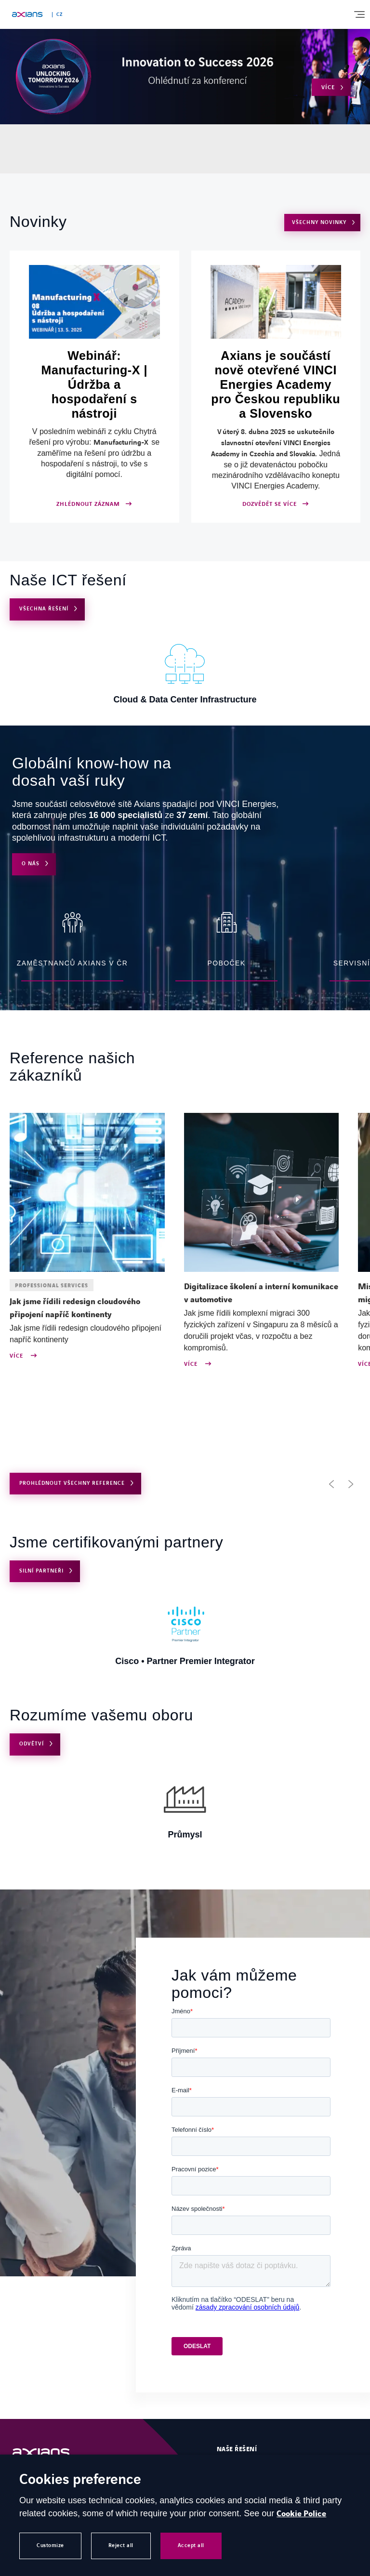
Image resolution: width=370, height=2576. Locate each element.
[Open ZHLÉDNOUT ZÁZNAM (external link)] (94, 387)
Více (17, 1356)
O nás (31, 863)
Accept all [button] (191, 2545)
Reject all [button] (120, 2545)
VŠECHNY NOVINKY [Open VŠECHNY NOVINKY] (319, 222)
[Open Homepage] (51, 2452)
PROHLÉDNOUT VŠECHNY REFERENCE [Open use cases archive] (72, 1483)
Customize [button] (50, 2545)
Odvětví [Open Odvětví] (31, 1743)
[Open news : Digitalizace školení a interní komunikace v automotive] (261, 1294)
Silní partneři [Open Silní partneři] (41, 1570)
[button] (331, 1483)
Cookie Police (301, 2514)
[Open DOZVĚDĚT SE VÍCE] (276, 387)
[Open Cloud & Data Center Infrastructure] (185, 672)
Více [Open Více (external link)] (328, 87)
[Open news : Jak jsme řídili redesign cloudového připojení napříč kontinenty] (87, 1308)
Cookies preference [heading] (80, 2480)
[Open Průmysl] (185, 1807)
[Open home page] (27, 14)
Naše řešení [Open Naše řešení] (237, 2449)
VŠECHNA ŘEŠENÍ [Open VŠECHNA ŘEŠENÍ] (43, 608)
